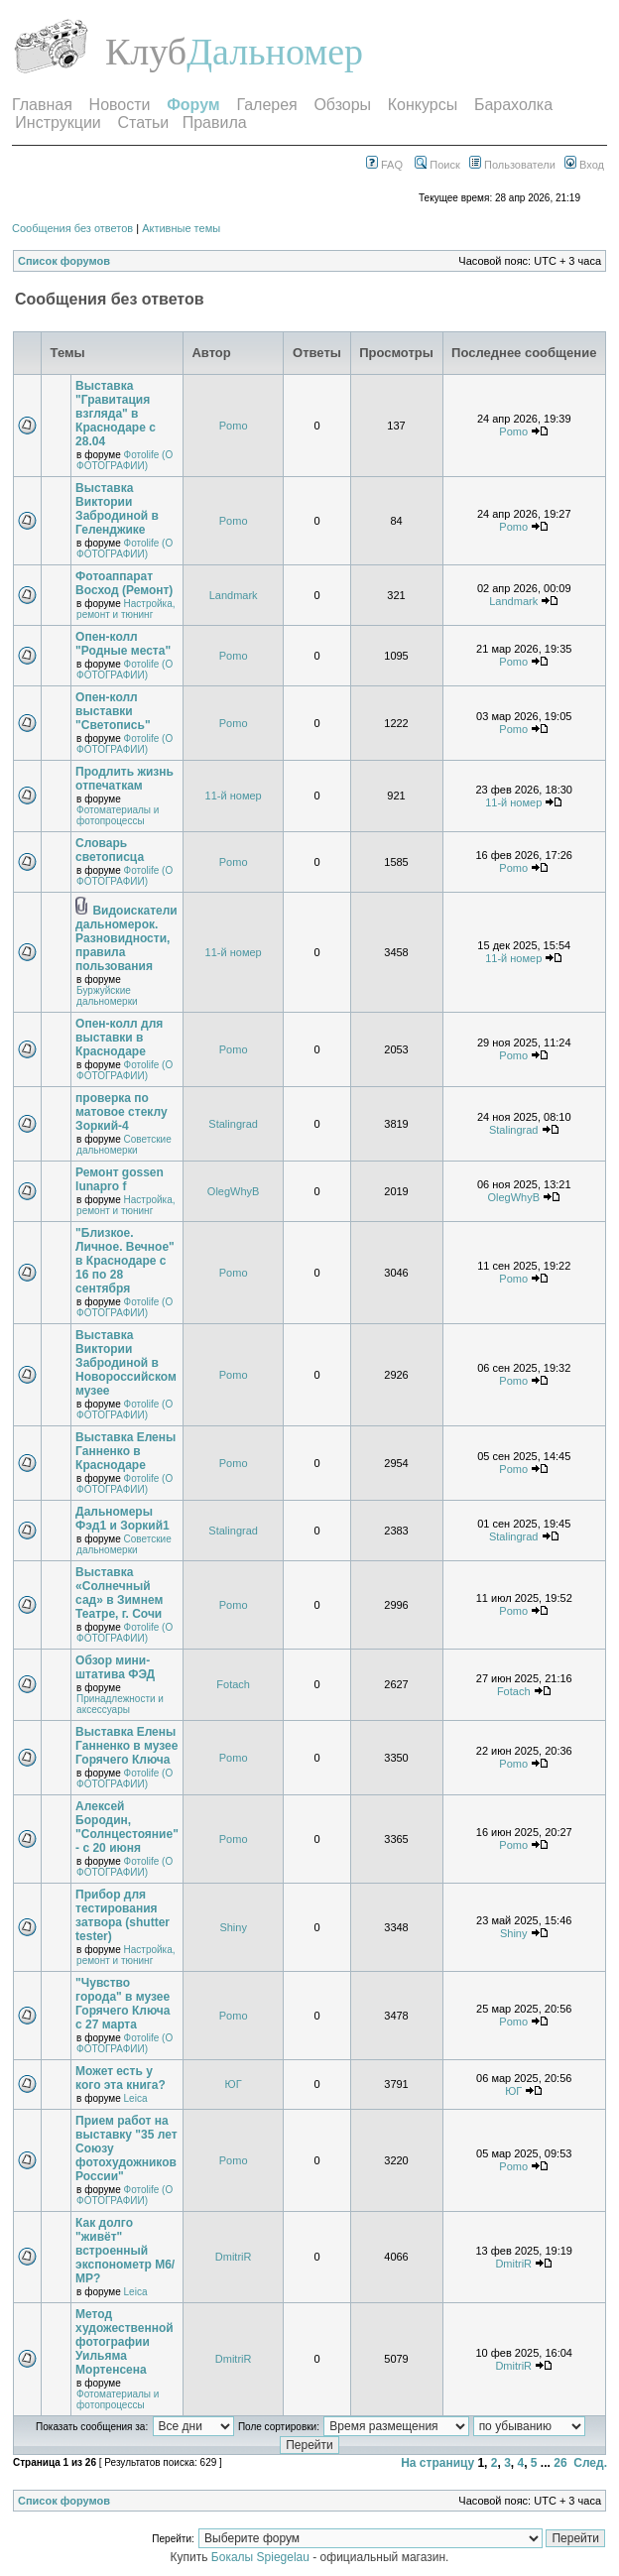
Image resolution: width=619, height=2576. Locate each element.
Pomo (233, 425)
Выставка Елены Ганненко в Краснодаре (125, 1451)
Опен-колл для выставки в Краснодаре (119, 1037)
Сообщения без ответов (72, 228)
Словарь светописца (109, 850)
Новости (120, 104)
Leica (136, 2098)
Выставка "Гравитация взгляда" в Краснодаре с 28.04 (115, 413)
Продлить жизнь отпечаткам (124, 779)
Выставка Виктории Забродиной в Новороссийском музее (126, 1363)
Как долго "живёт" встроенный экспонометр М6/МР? (125, 2250)
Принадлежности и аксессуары (120, 1704)
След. (590, 2463)
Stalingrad (233, 1124)
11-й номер (233, 795)
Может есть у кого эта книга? (120, 2078)
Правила (215, 122)
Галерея (266, 104)
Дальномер (274, 51)
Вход (584, 165)
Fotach (233, 1684)
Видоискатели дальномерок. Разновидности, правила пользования (126, 938)
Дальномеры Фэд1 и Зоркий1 (122, 1519)
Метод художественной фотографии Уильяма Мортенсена (124, 2342)
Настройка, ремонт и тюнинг (125, 609)
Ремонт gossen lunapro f (119, 1179)
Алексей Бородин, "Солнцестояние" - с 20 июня (127, 1827)
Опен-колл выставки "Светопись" (113, 711)
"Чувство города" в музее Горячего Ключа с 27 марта (122, 2003)
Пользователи (512, 165)
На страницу (437, 2463)
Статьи (143, 122)
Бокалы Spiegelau (261, 2557)
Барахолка (513, 104)
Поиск (437, 165)
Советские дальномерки (124, 1145)
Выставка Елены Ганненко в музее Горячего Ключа (126, 1746)
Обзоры (342, 104)
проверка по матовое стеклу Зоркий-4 (121, 1112)
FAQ (384, 165)
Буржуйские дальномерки (106, 996)
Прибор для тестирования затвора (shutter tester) (122, 1915)
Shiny (233, 1927)
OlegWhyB (233, 1191)
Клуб (145, 51)
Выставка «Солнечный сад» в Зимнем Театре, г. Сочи (119, 1593)
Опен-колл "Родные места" (123, 644)
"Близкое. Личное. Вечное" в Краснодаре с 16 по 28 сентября (125, 1260)
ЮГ (233, 2084)
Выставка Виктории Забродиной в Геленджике (117, 509)
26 (560, 2463)
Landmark (233, 595)
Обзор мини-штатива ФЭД (115, 1667)
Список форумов (64, 261)
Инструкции (57, 122)
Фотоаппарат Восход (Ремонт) (124, 583)
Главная (42, 104)
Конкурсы (422, 104)
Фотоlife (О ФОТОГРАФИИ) (124, 460)
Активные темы (181, 228)
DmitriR (233, 2257)
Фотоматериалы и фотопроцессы (117, 815)
